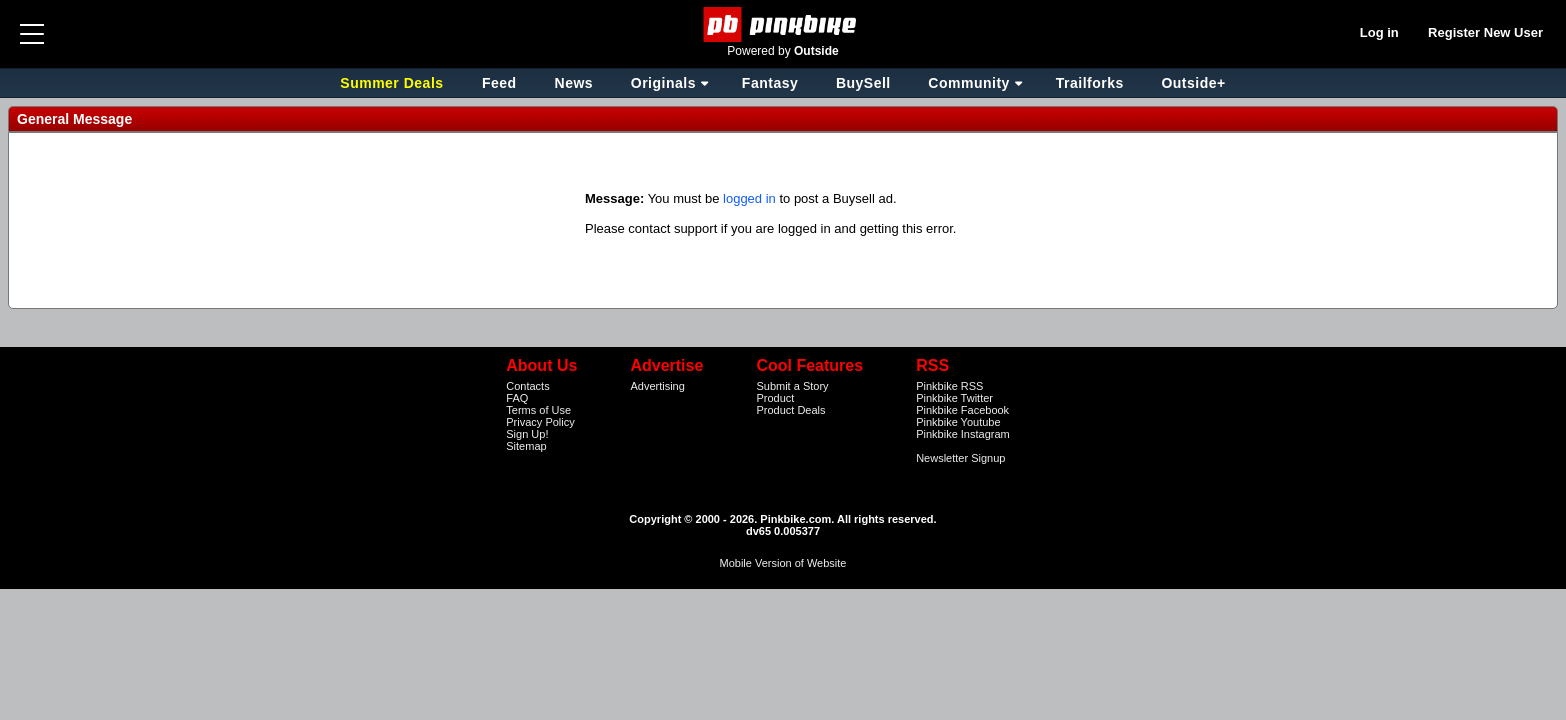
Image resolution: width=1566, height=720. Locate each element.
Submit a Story (792, 386)
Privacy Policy (540, 422)
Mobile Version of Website (783, 563)
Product (775, 398)
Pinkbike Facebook (962, 410)
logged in (749, 198)
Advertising (657, 386)
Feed (499, 83)
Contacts (527, 386)
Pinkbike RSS (949, 386)
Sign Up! (527, 434)
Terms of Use (538, 410)
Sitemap (526, 446)
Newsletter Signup (960, 458)
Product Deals (790, 410)
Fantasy (770, 83)
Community (969, 83)
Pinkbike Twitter (954, 398)
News (574, 83)
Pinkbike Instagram (963, 434)
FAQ (517, 398)
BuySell (863, 83)
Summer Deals (394, 83)
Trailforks (1090, 83)
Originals (663, 83)
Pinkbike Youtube (958, 422)
